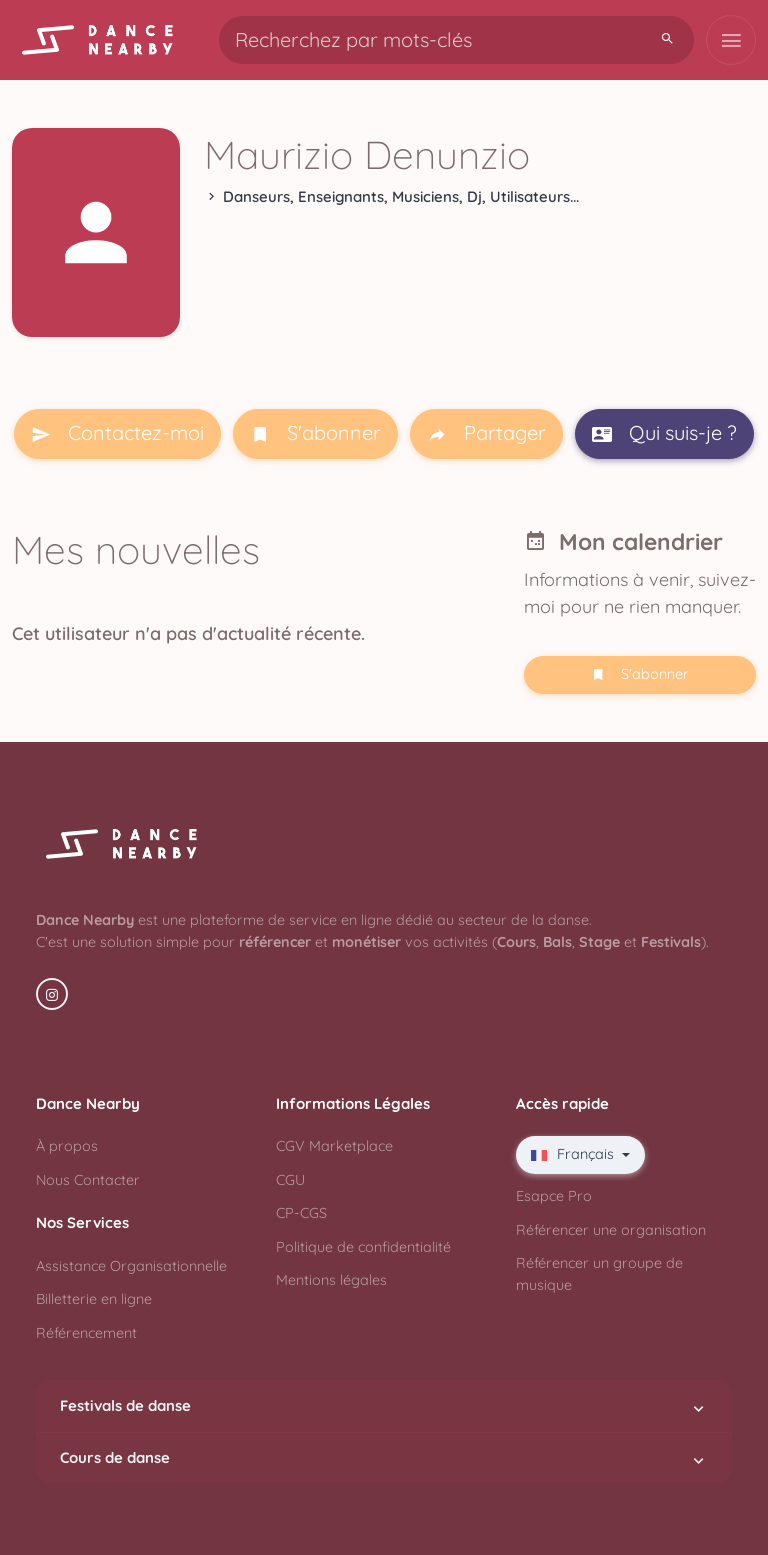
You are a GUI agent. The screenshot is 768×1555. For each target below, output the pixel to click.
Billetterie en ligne (94, 1299)
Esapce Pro (554, 1196)
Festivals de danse (384, 1406)
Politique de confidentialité (363, 1247)
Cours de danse (384, 1458)
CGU (290, 1180)
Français (574, 1154)
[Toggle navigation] (731, 40)
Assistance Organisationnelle (131, 1266)
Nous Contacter (88, 1180)
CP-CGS (301, 1213)
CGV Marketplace (334, 1146)
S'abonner (315, 433)
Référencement (86, 1333)
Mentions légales (331, 1280)
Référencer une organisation (611, 1230)
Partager (486, 433)
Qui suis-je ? (664, 433)
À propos (67, 1146)
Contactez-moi (117, 433)
